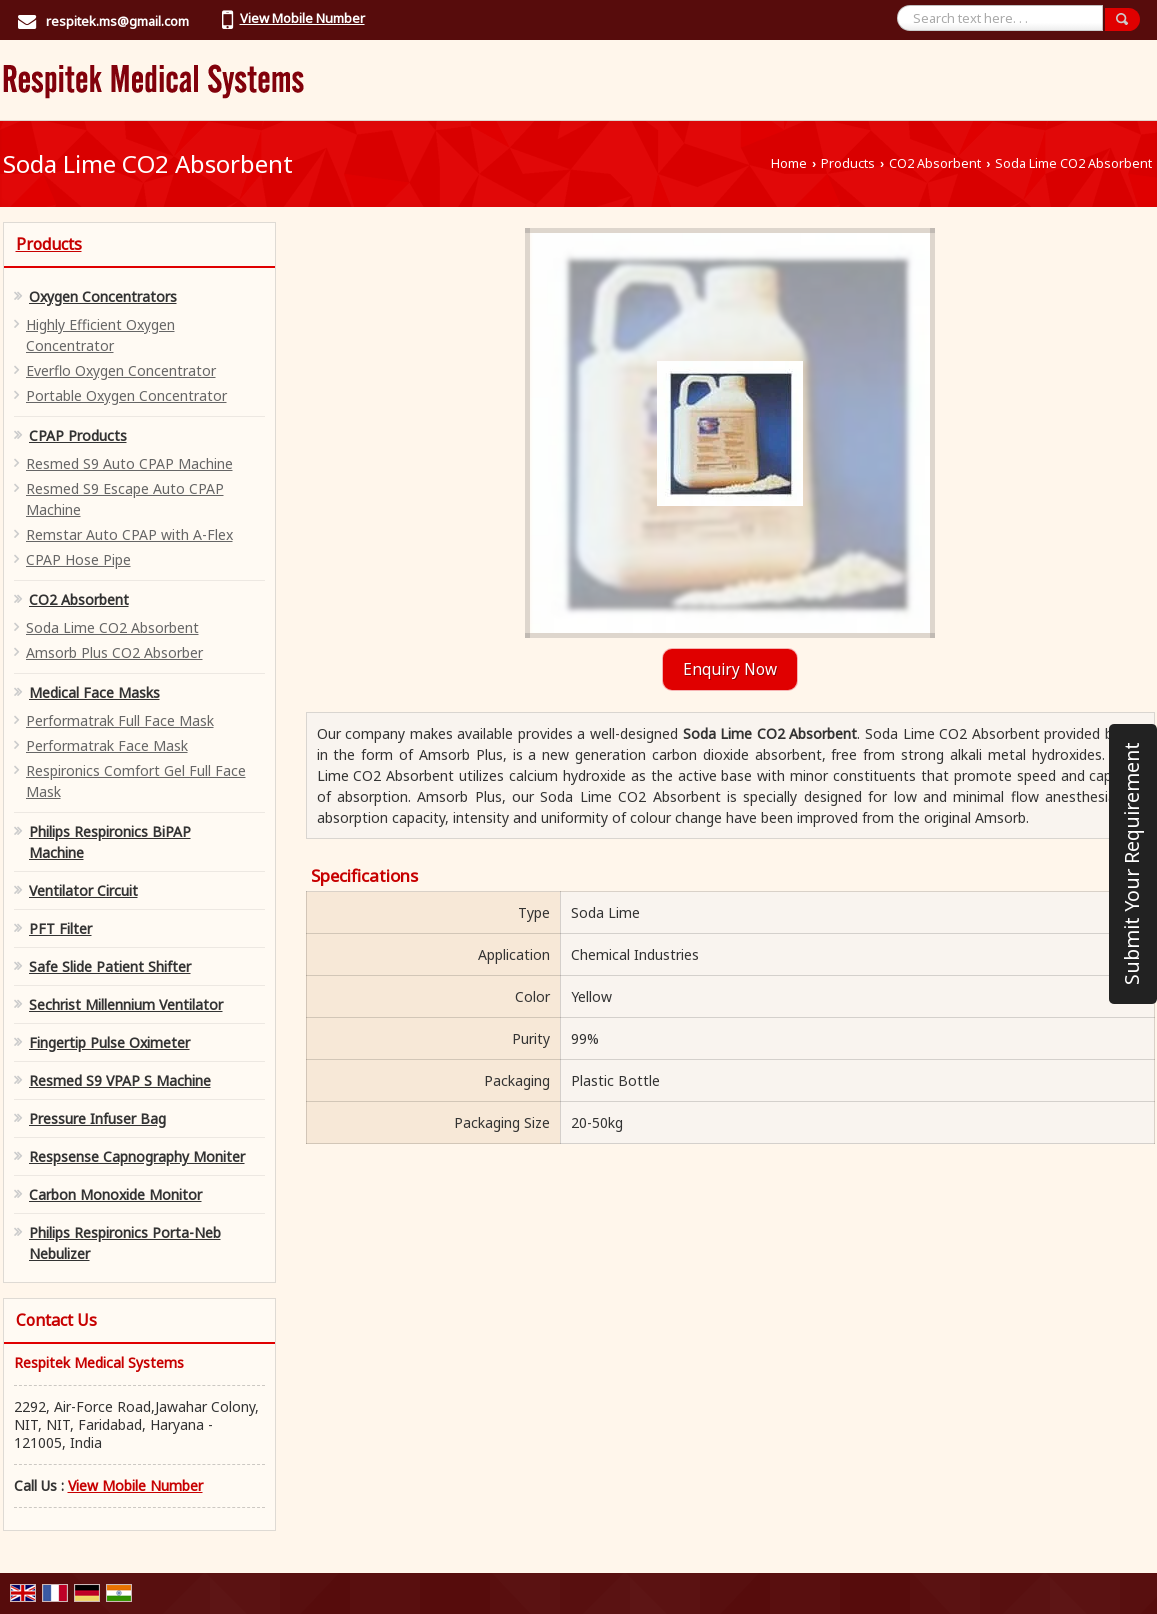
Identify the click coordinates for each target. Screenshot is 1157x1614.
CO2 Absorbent (935, 163)
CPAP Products (78, 435)
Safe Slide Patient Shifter (110, 966)
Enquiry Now (730, 669)
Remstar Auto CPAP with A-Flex (129, 534)
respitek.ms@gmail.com (117, 21)
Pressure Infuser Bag (97, 1118)
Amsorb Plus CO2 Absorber (114, 652)
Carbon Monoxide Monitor (115, 1194)
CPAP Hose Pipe (78, 559)
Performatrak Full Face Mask (120, 720)
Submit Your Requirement (1131, 863)
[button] (302, 18)
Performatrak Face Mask (107, 745)
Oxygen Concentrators (103, 296)
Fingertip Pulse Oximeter (109, 1042)
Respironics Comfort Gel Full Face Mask (136, 781)
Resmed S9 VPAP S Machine (120, 1080)
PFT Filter (60, 928)
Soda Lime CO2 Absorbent (112, 627)
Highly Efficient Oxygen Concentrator (100, 335)
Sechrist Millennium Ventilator (126, 1004)
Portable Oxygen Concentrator (126, 395)
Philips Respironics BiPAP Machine (110, 842)
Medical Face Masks (94, 692)
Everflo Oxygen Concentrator (121, 370)
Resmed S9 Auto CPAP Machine (129, 463)
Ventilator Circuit (83, 890)
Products (848, 163)
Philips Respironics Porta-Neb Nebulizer (125, 1243)
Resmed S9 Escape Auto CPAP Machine (125, 499)
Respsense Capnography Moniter (137, 1156)
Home (789, 163)
